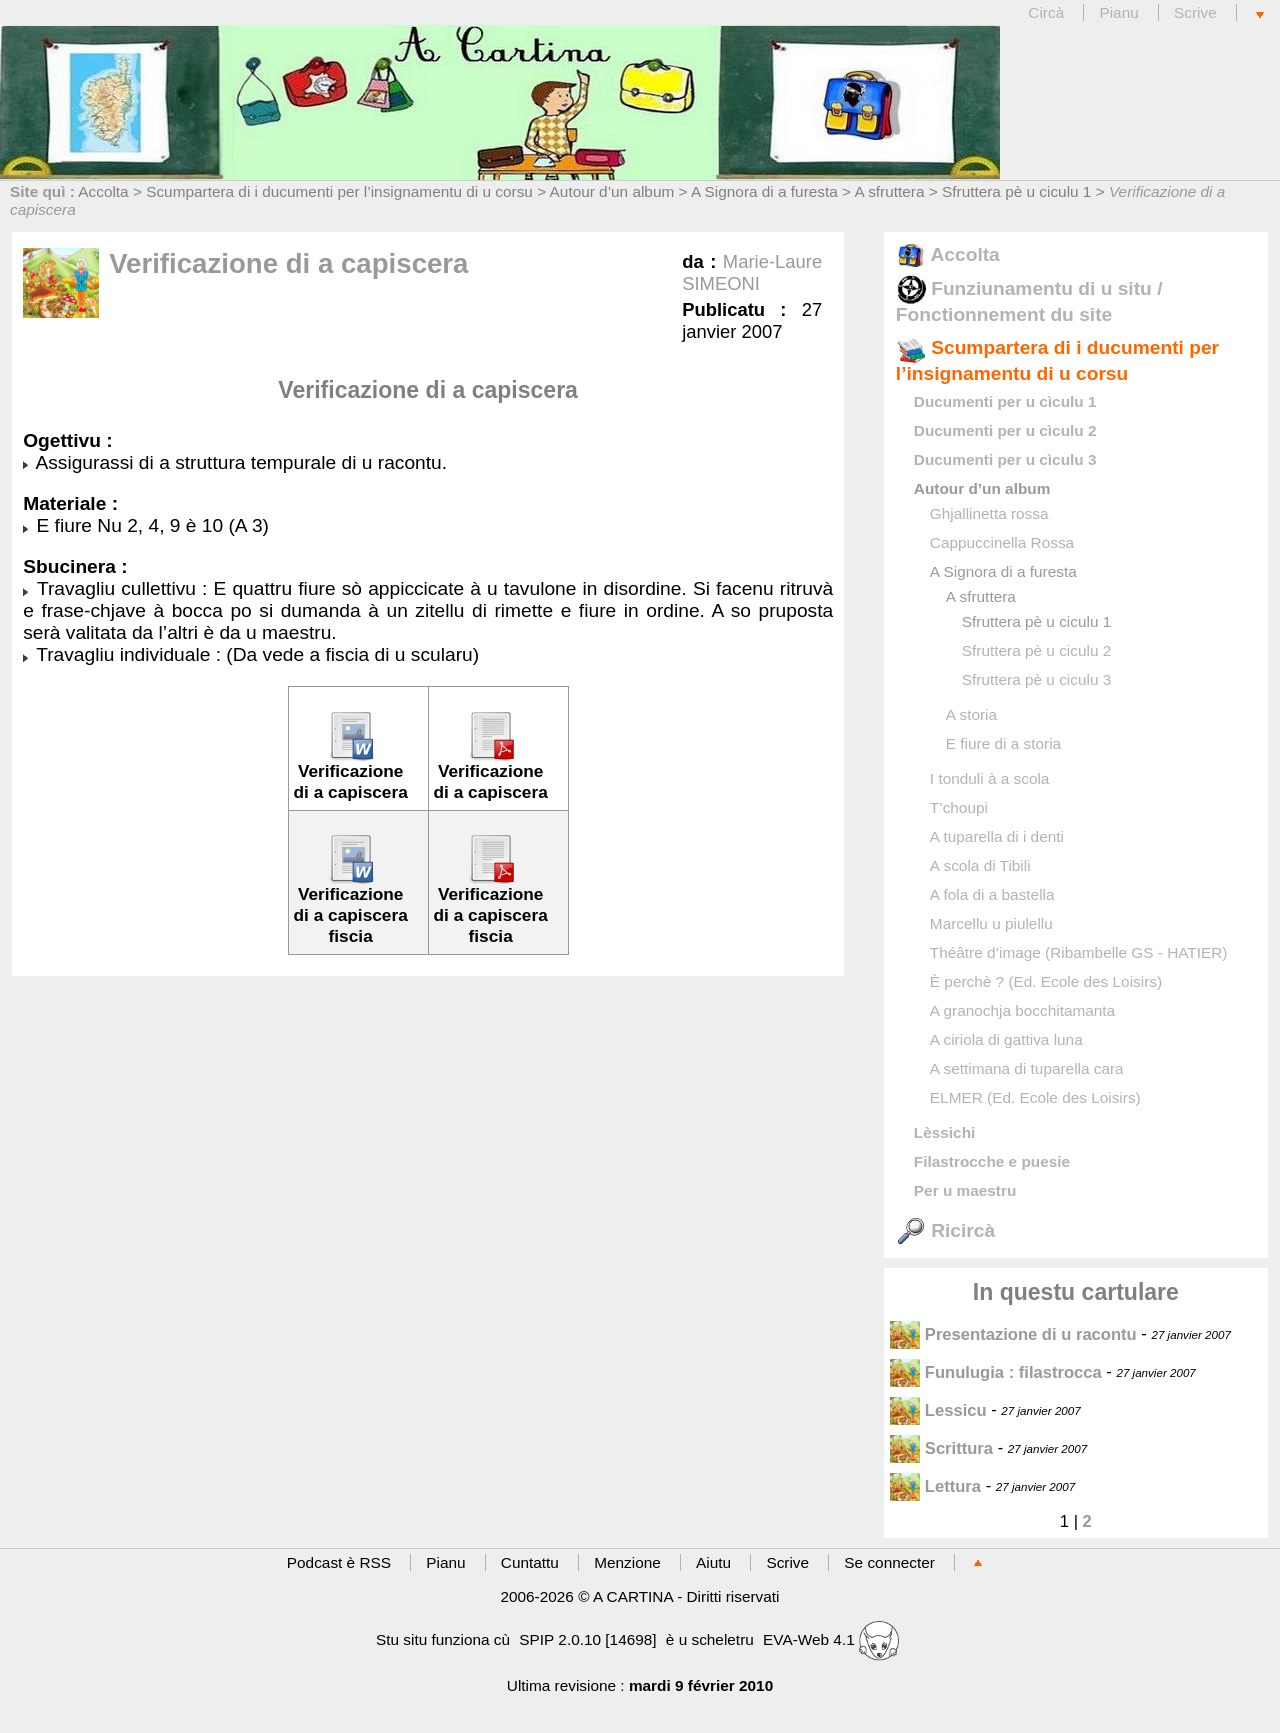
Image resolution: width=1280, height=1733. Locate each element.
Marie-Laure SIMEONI (752, 272)
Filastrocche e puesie (992, 1161)
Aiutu (713, 1562)
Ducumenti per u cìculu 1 (1005, 401)
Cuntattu (530, 1562)
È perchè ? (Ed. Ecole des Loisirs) (1046, 981)
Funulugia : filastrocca (996, 1372)
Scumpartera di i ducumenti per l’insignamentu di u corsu (339, 191)
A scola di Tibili (980, 865)
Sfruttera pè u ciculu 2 (1036, 650)
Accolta (103, 191)
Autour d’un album (612, 191)
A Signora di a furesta (764, 191)
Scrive (1195, 12)
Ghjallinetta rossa (989, 513)
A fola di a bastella (992, 894)
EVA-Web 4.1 (831, 1639)
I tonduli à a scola (990, 778)
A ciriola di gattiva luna (1006, 1039)
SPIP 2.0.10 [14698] (587, 1639)
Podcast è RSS (339, 1562)
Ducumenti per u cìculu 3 (1005, 459)
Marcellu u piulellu (991, 923)
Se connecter (889, 1562)
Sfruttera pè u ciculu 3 (1036, 679)
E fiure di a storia (1003, 743)
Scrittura (941, 1448)
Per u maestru (965, 1190)
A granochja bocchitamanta (1022, 1010)
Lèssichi (944, 1132)
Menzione (627, 1562)
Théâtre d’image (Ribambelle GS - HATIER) (1079, 952)
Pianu (1118, 12)
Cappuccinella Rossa (1002, 542)
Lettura (935, 1486)
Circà (1048, 12)
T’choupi (959, 807)
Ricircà (945, 1230)
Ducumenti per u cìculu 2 (1005, 430)
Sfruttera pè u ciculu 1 (1016, 191)
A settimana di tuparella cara (1027, 1068)
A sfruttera (889, 191)
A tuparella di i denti (997, 836)
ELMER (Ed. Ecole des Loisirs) (1035, 1097)
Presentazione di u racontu (1013, 1334)
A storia (971, 714)
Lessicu (938, 1410)
